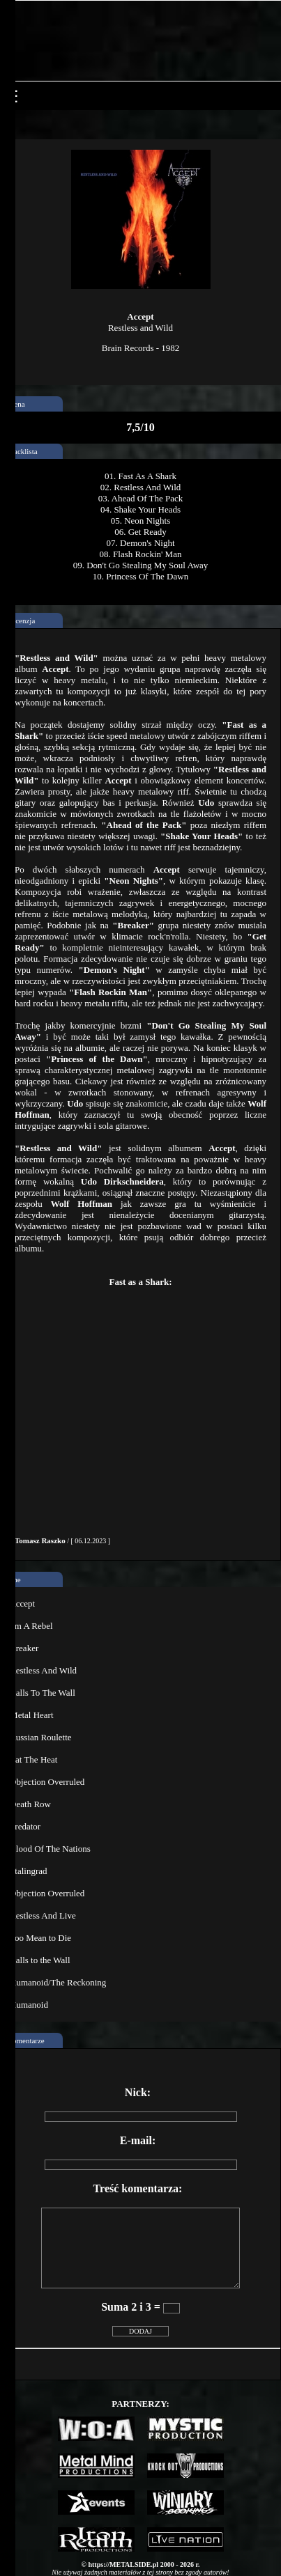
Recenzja (21, 620)
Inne (14, 1579)
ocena (16, 404)
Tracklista (22, 451)
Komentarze (26, 2040)
